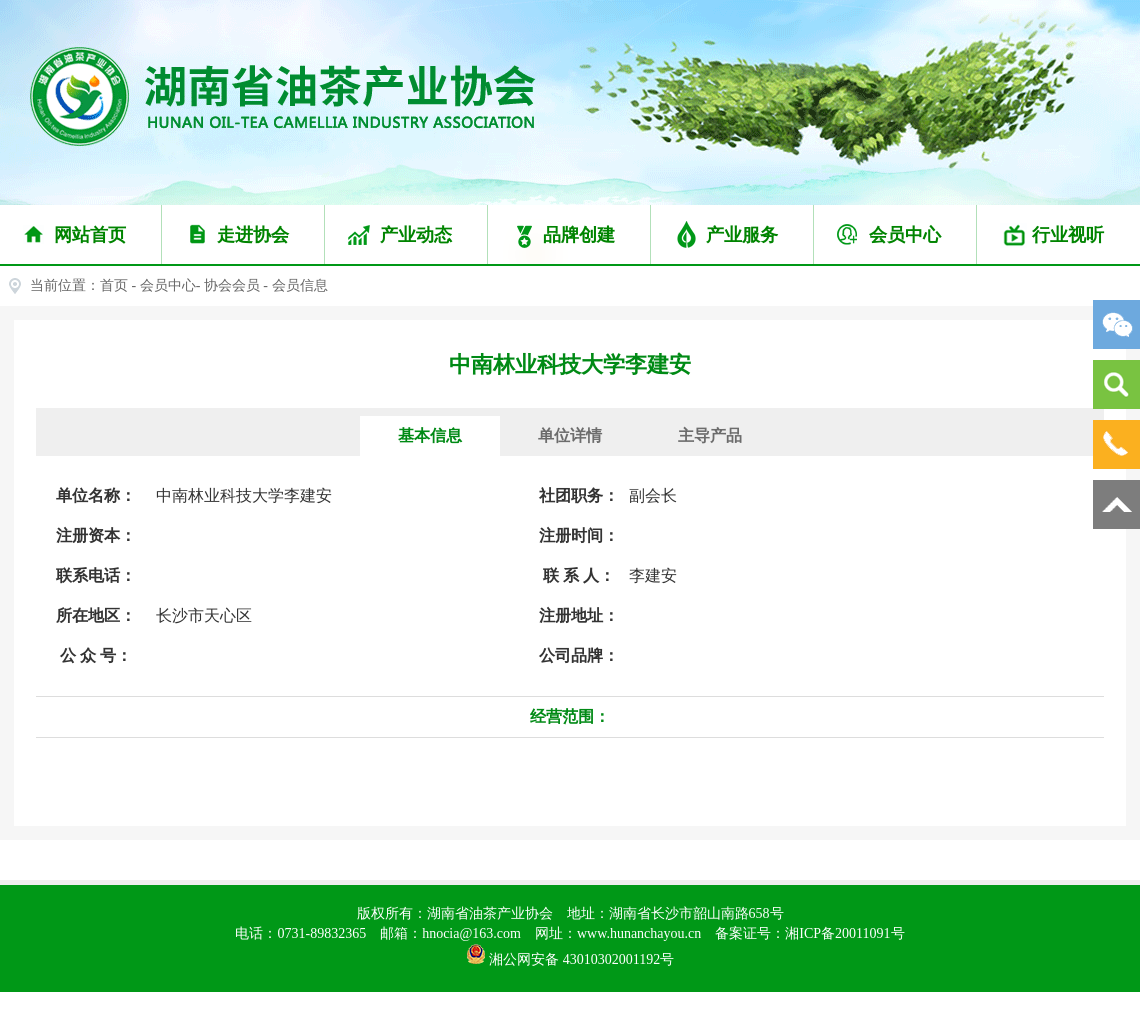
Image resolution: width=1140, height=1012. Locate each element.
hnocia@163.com (471, 933)
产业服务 (733, 235)
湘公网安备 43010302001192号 (570, 954)
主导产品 (710, 435)
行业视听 (1059, 235)
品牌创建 (570, 235)
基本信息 (430, 435)
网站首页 (81, 235)
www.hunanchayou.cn (639, 933)
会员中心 (896, 235)
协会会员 (232, 285)
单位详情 (570, 435)
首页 (114, 285)
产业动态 (407, 235)
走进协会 (244, 235)
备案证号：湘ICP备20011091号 (809, 933)
